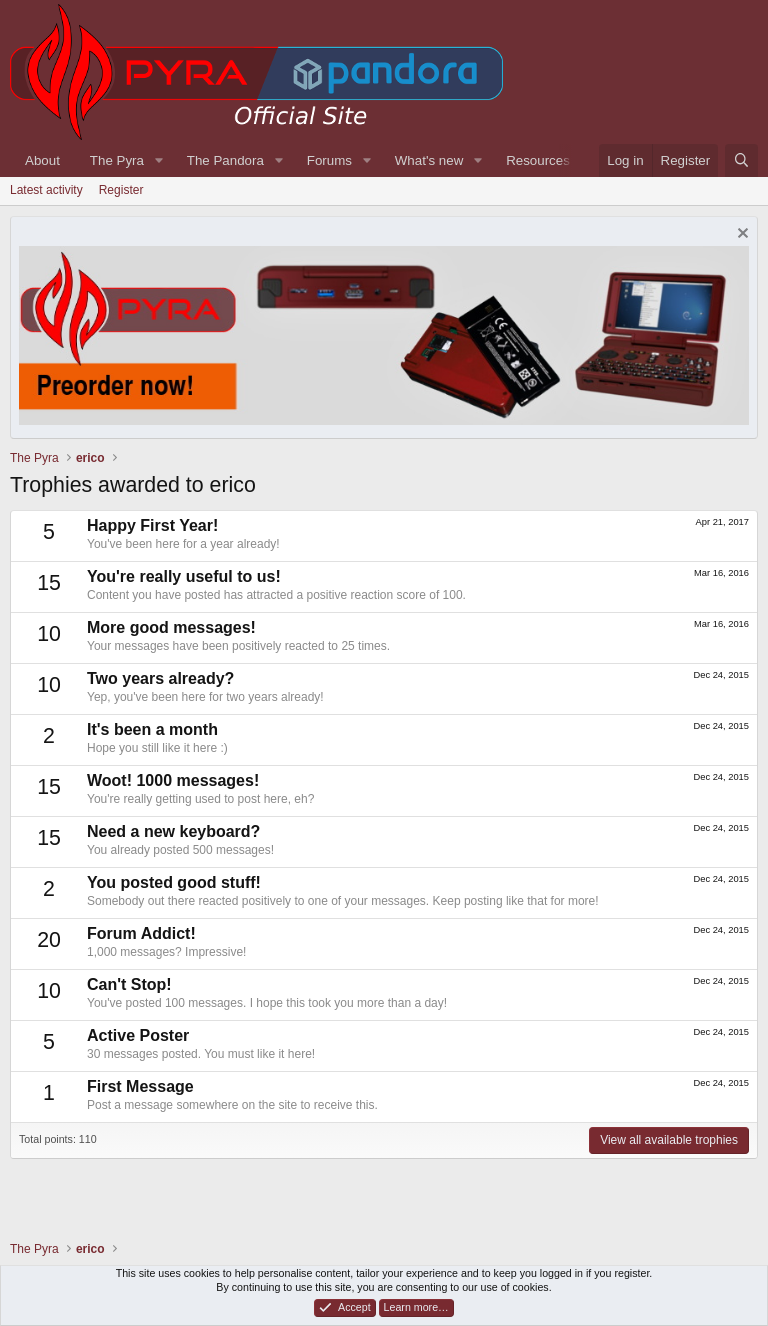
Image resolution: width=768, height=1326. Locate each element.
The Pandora (225, 160)
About (42, 160)
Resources (538, 160)
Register (121, 190)
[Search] (741, 160)
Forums (329, 160)
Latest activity (46, 190)
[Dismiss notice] (740, 235)
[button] (159, 160)
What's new (429, 160)
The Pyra (117, 160)
